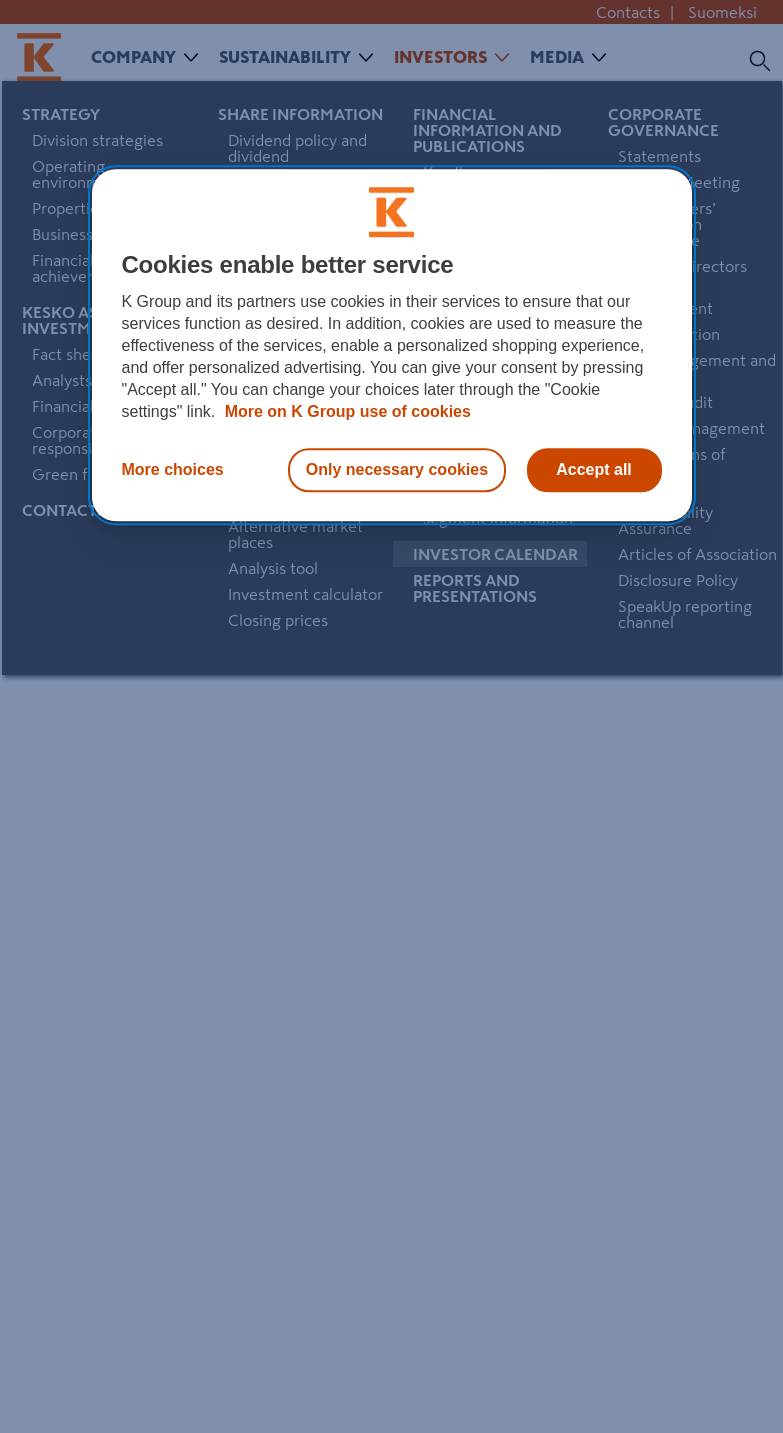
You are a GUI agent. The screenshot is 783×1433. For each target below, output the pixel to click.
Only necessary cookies (397, 469)
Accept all (594, 469)
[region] (392, 345)
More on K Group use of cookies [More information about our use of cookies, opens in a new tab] (345, 411)
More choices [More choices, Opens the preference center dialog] (173, 469)
